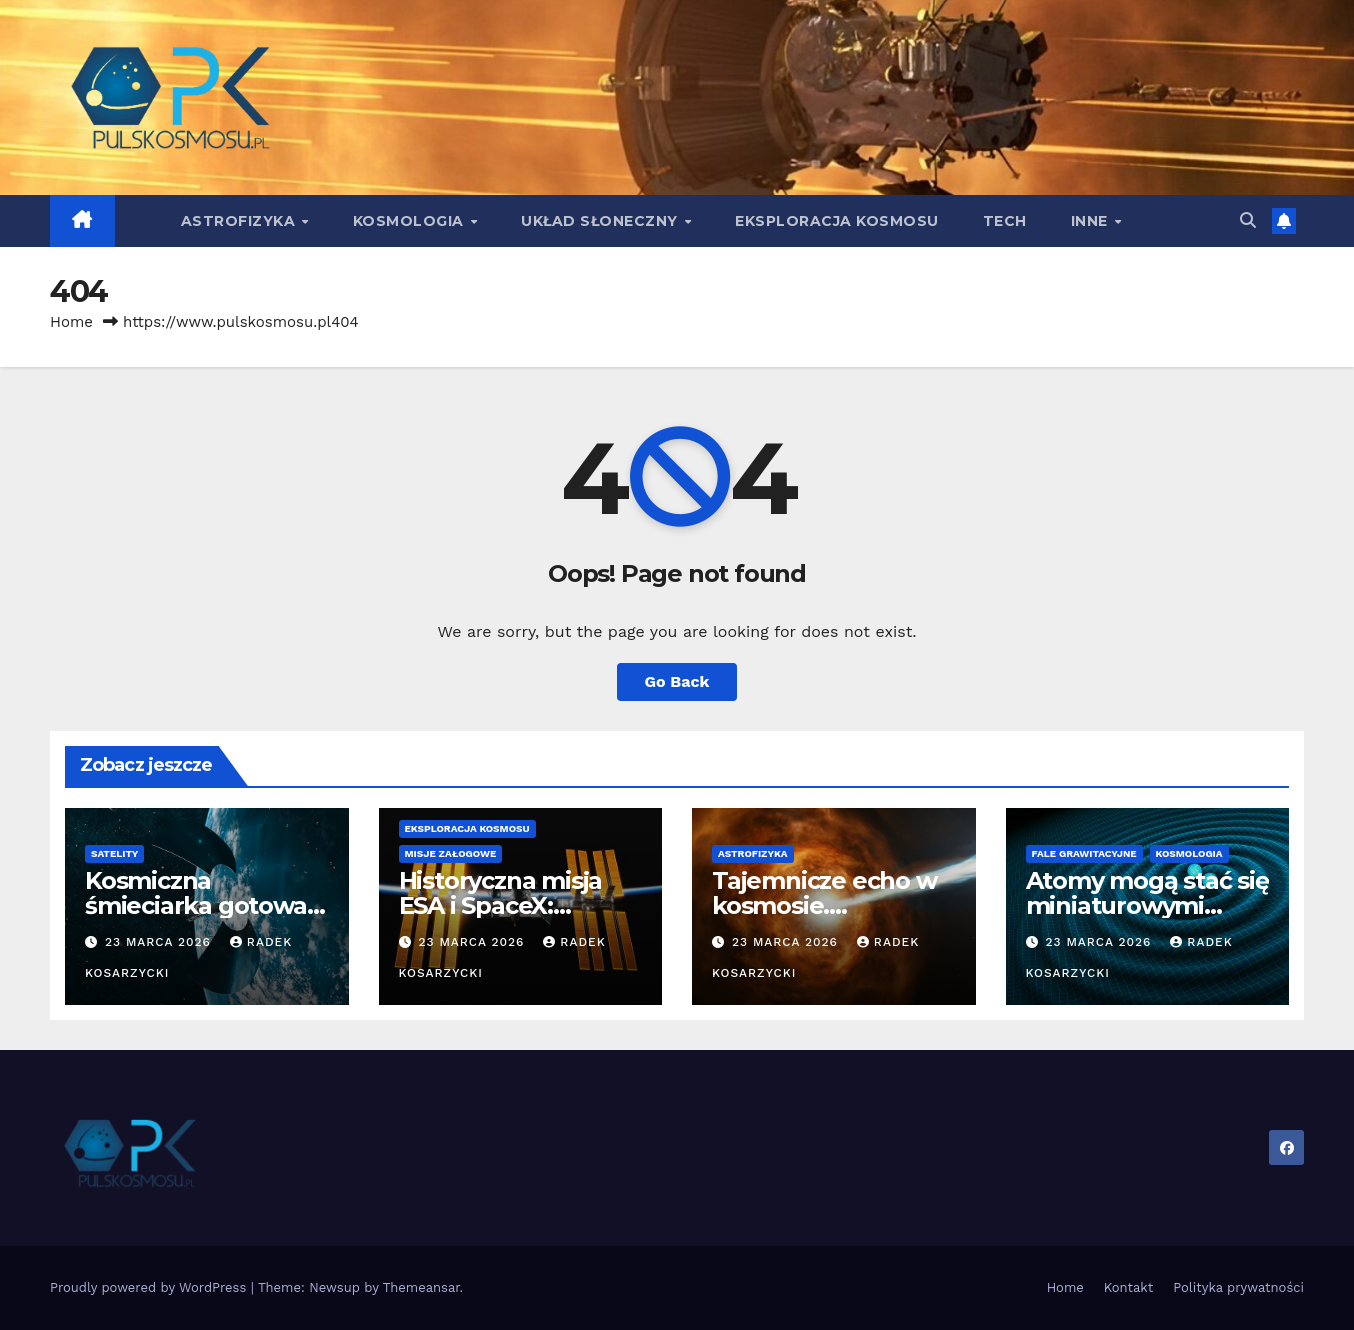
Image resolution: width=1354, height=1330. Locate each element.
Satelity (114, 853)
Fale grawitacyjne (1084, 853)
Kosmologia (411, 221)
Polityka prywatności (1238, 1287)
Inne (1092, 221)
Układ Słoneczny (601, 221)
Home (71, 322)
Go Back (677, 681)
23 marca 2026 (160, 942)
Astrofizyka (240, 221)
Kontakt (1128, 1287)
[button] (1248, 220)
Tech (1005, 221)
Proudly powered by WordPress (150, 1287)
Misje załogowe (451, 853)
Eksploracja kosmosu (837, 221)
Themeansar (421, 1287)
